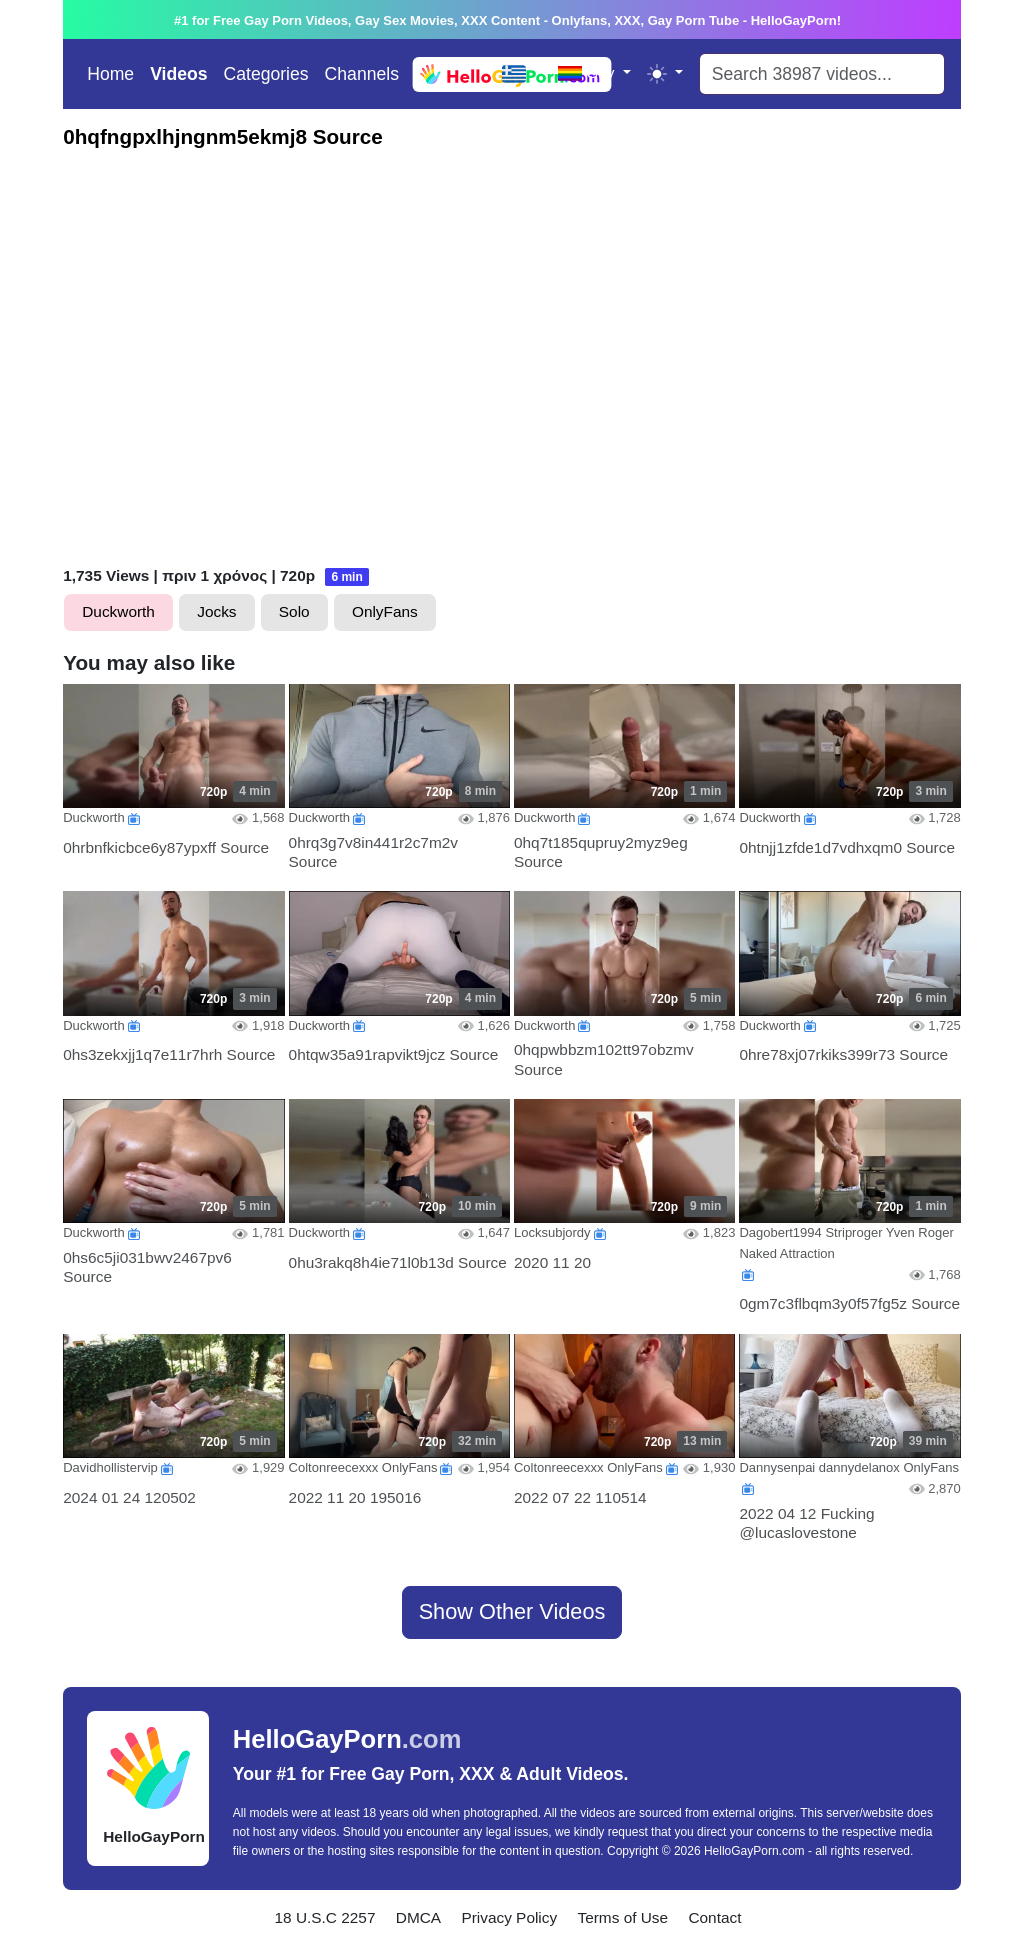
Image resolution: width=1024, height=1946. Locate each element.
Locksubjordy (552, 1232)
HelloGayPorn (347, 1739)
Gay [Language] (588, 72)
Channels (362, 74)
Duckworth (118, 611)
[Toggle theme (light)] (665, 73)
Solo (294, 611)
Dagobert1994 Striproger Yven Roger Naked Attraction (846, 1243)
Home (110, 74)
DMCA (418, 1917)
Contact (714, 1917)
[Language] (522, 73)
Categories (266, 74)
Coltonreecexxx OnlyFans (363, 1467)
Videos (178, 74)
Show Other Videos (512, 1611)
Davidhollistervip (110, 1467)
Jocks (216, 611)
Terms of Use (622, 1917)
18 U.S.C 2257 (325, 1917)
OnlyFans (385, 611)
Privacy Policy (509, 1917)
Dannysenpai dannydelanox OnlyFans (849, 1467)
